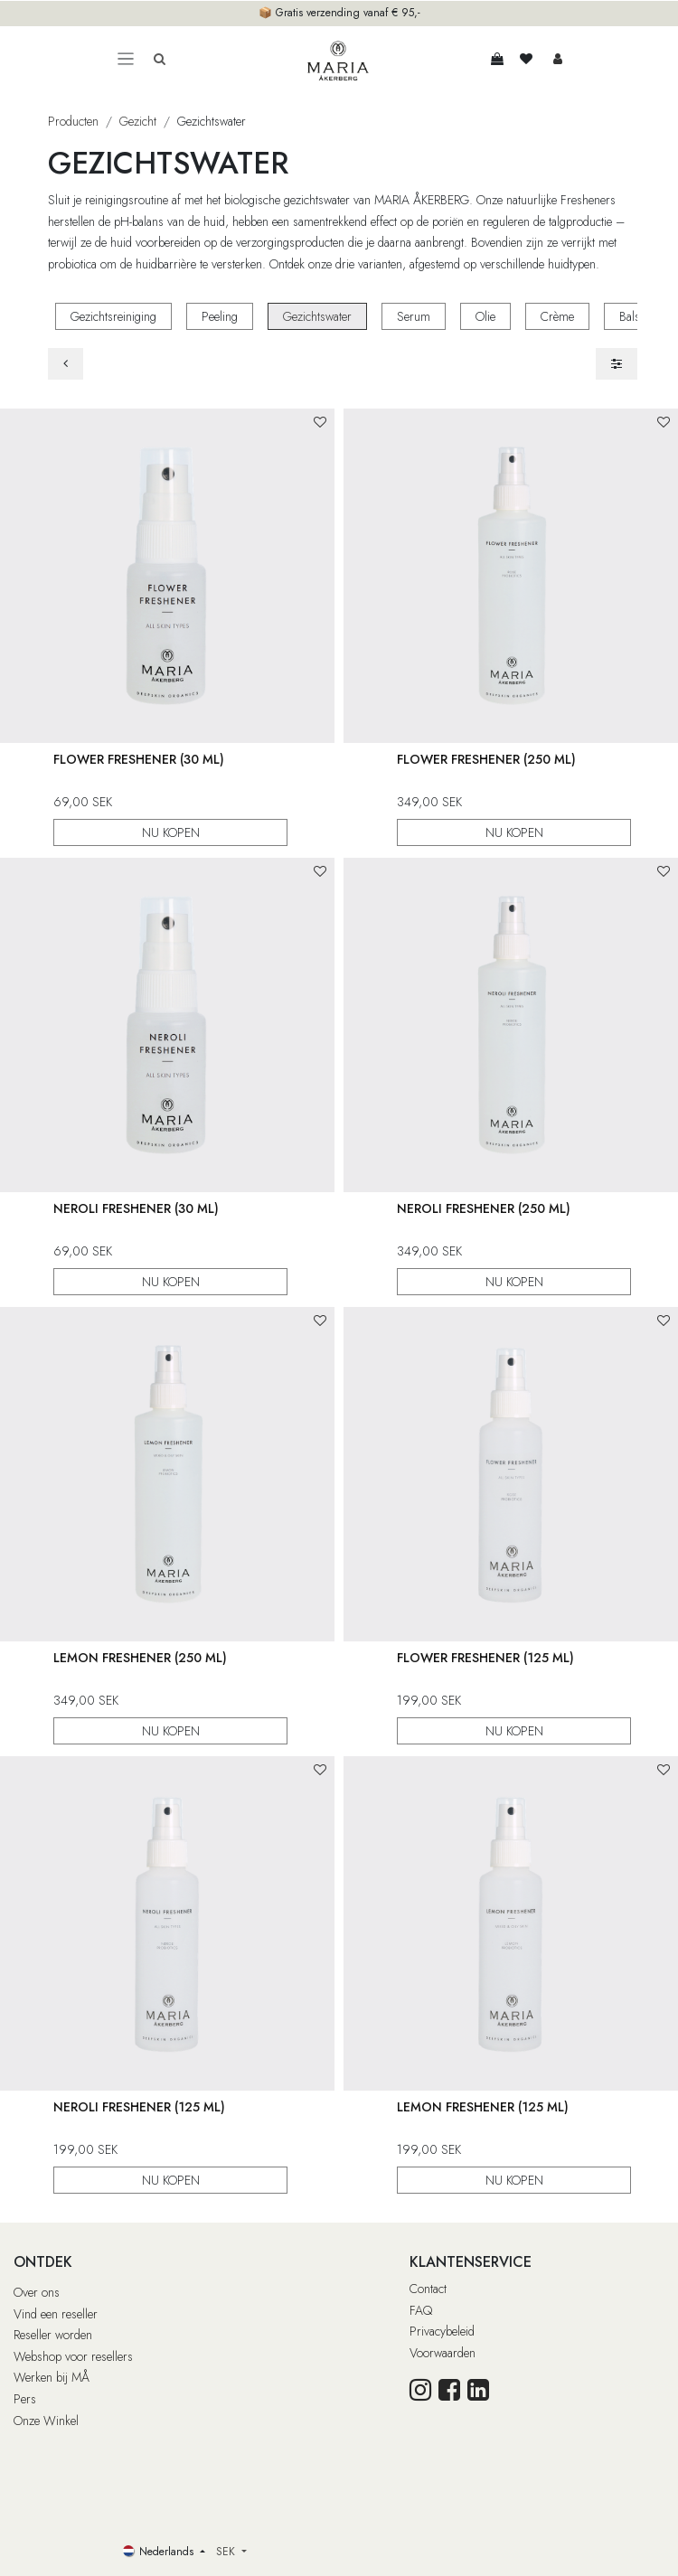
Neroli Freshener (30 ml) (136, 1208)
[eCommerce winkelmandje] (497, 58)
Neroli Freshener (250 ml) (483, 1208)
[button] (320, 423)
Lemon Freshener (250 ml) (140, 1658)
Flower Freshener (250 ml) (486, 759)
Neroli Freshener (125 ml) (139, 2107)
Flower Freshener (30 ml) (138, 759)
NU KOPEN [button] (171, 833)
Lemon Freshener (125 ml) (483, 2107)
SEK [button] (227, 2551)
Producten (73, 121)
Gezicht (137, 121)
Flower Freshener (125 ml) (485, 1658)
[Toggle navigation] (125, 59)
